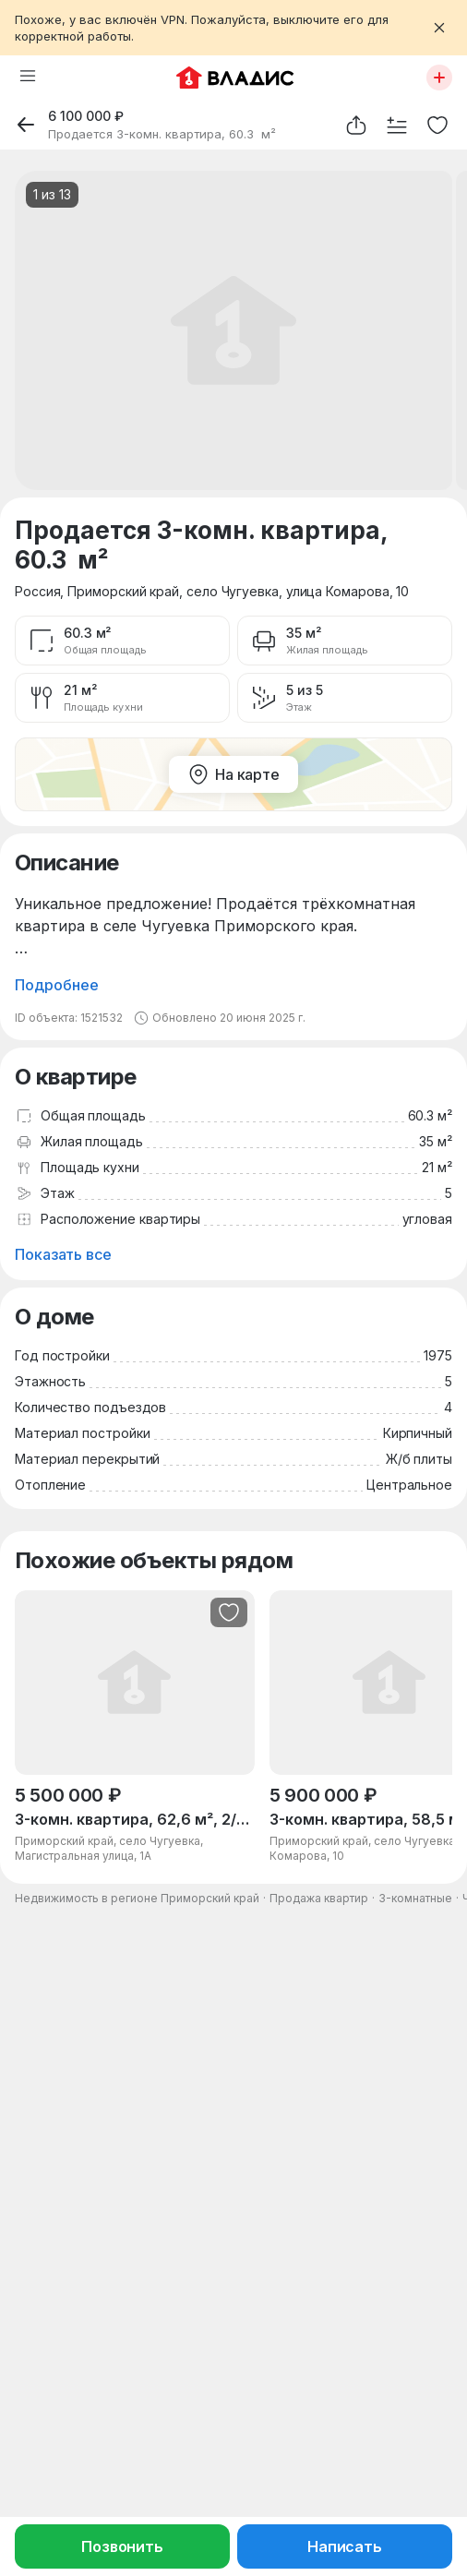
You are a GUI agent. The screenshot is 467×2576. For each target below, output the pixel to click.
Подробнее (57, 985)
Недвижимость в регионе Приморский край (137, 1898)
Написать (344, 2546)
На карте (233, 774)
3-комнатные (415, 1898)
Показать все (63, 1254)
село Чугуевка (232, 591)
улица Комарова (337, 591)
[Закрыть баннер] (439, 28)
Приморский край (123, 591)
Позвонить (121, 2546)
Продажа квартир (318, 1898)
